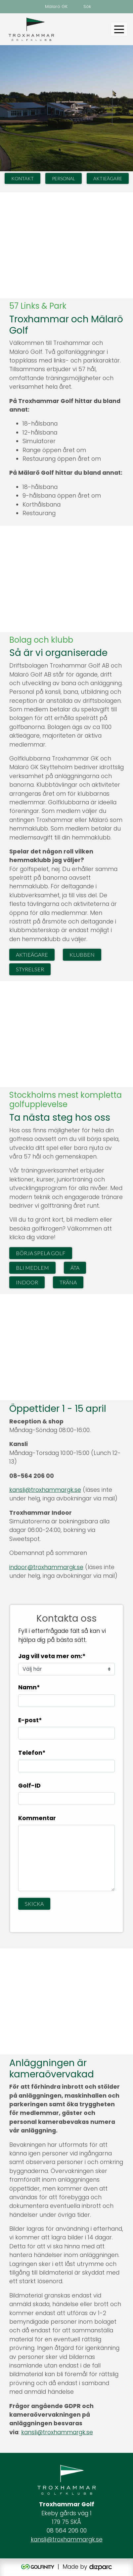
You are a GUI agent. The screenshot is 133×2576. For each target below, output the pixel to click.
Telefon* (31, 1753)
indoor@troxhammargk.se (46, 1567)
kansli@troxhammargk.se (45, 1490)
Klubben (82, 954)
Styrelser (30, 969)
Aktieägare (107, 178)
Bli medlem (32, 1267)
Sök (87, 6)
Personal (63, 178)
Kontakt (22, 178)
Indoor (27, 1282)
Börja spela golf (41, 1253)
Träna (68, 1282)
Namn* (29, 1687)
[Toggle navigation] (119, 29)
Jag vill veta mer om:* (51, 1656)
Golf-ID (29, 1786)
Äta (74, 1267)
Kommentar (37, 1818)
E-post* (30, 1720)
